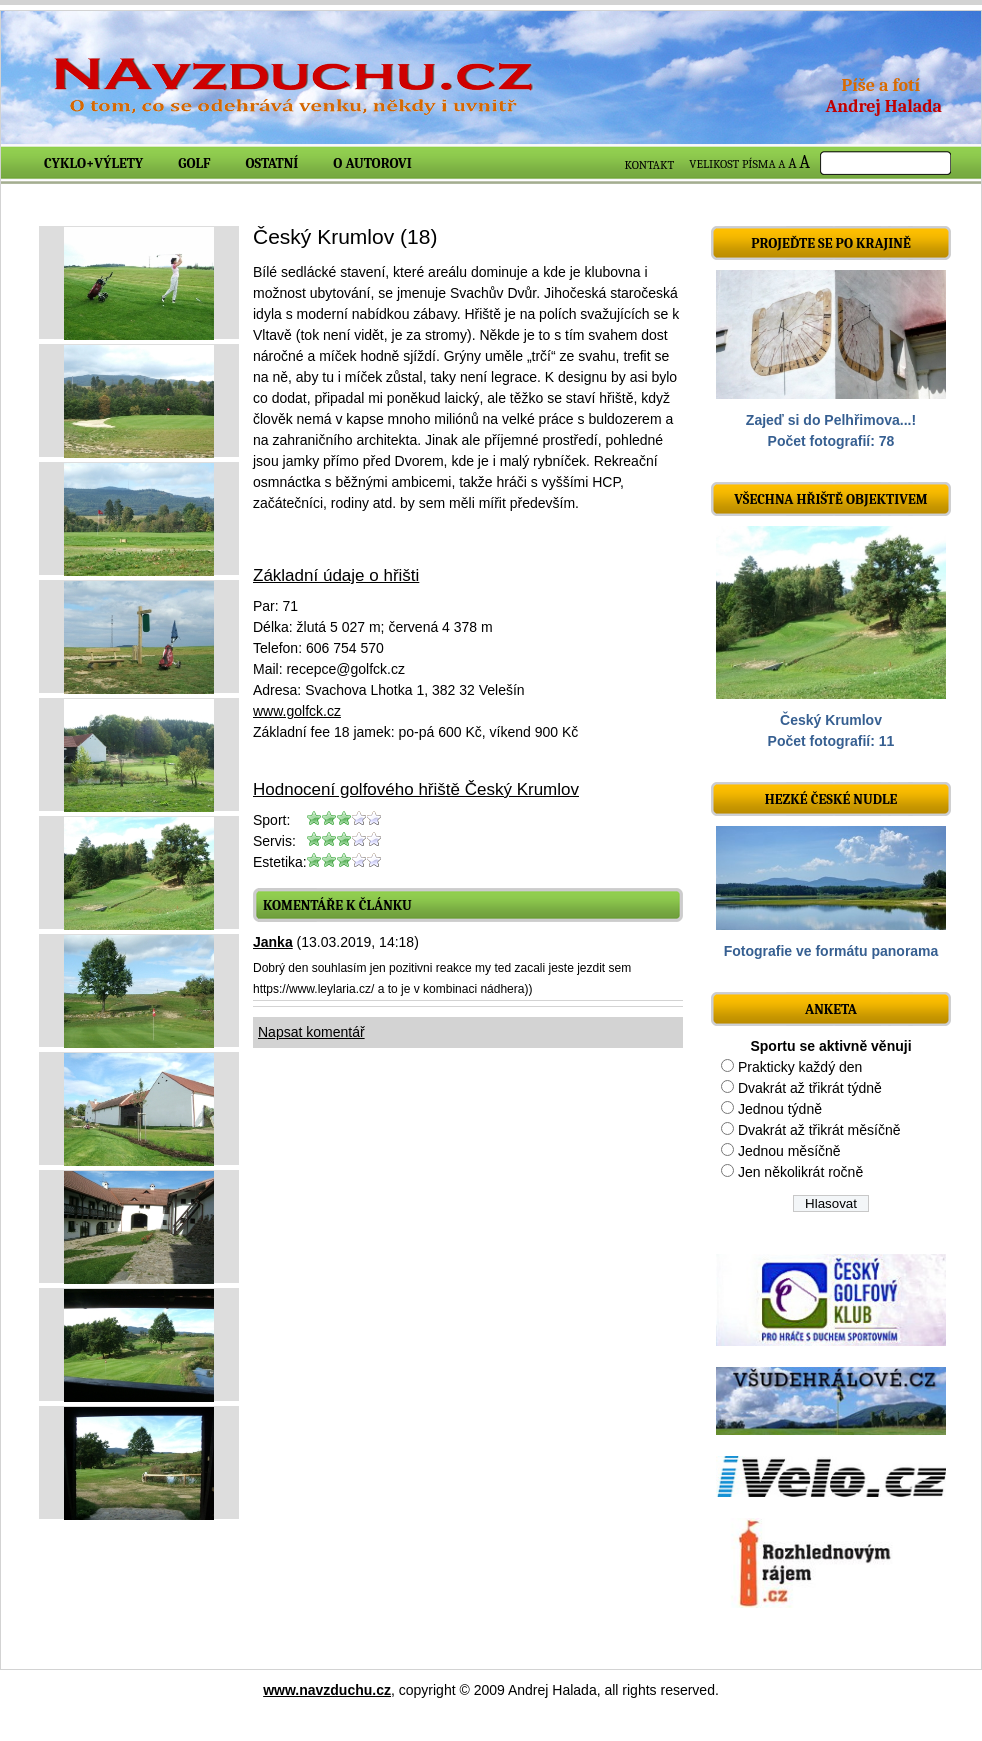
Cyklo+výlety (93, 163)
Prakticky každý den (800, 1067)
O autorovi (372, 163)
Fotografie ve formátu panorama (831, 951)
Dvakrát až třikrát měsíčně (819, 1130)
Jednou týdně (780, 1109)
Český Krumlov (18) (345, 236)
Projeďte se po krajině (831, 243)
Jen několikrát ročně (800, 1172)
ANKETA (831, 1009)
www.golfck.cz (297, 711)
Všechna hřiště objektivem (830, 499)
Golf (194, 163)
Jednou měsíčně (789, 1151)
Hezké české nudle (831, 799)
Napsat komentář (311, 1032)
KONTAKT (650, 165)
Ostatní (272, 163)
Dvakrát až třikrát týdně (810, 1088)
